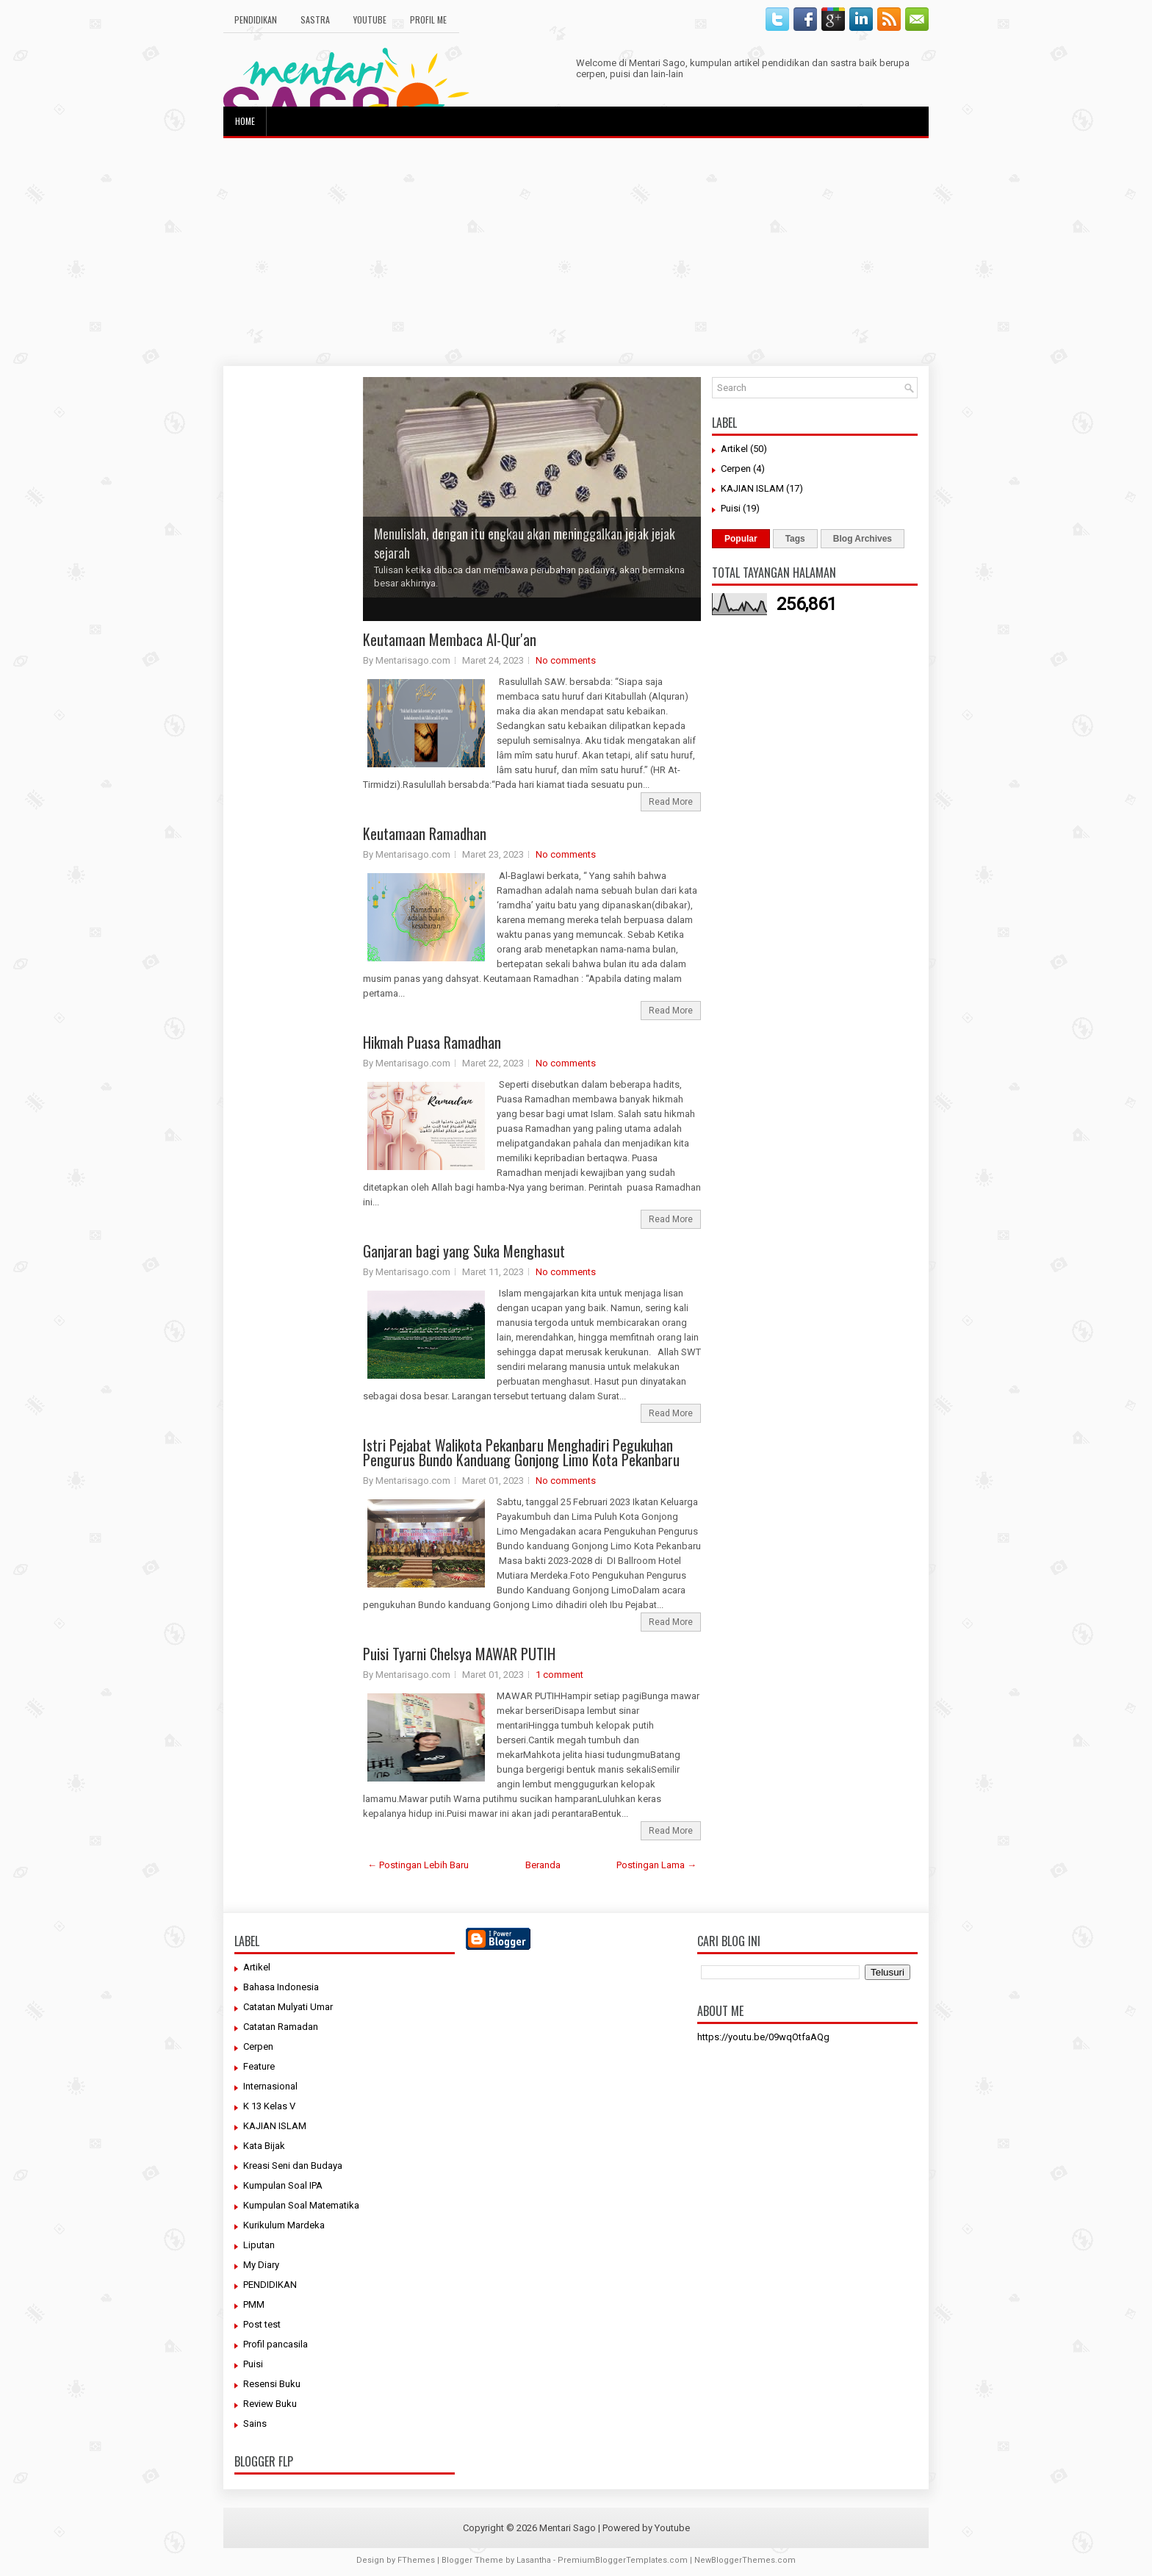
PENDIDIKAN (270, 2284)
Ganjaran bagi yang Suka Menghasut (464, 1251)
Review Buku (270, 2403)
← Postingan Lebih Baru (418, 1864)
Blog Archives (862, 539)
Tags (795, 539)
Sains (255, 2423)
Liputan (259, 2244)
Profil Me (428, 19)
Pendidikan (255, 19)
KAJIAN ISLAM (752, 488)
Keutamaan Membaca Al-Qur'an (449, 639)
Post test (262, 2324)
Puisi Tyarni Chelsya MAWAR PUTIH (459, 1653)
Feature (259, 2066)
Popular (740, 539)
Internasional (270, 2086)
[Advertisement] (576, 252)
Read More (671, 802)
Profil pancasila (275, 2344)
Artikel (734, 448)
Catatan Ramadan (280, 2026)
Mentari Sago (567, 2527)
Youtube (369, 19)
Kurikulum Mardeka (284, 2225)
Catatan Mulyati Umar (288, 2006)
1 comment (559, 1674)
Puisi (731, 508)
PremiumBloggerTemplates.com (623, 2560)
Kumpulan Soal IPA (283, 2185)
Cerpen (736, 468)
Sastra (315, 19)
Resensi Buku (271, 2383)
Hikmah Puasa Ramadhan (432, 1042)
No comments (566, 660)
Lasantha (533, 2560)
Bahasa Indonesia (281, 1986)
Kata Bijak (264, 2145)
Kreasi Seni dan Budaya (292, 2165)
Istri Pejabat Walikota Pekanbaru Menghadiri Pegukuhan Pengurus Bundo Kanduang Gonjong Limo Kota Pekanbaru (521, 1452)
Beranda (543, 1864)
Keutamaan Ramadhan (424, 833)
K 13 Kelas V (269, 2106)
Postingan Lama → (656, 1864)
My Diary (261, 2264)
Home (245, 121)
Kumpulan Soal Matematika (301, 2205)
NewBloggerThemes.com (745, 2560)
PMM (253, 2304)
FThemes (416, 2560)
